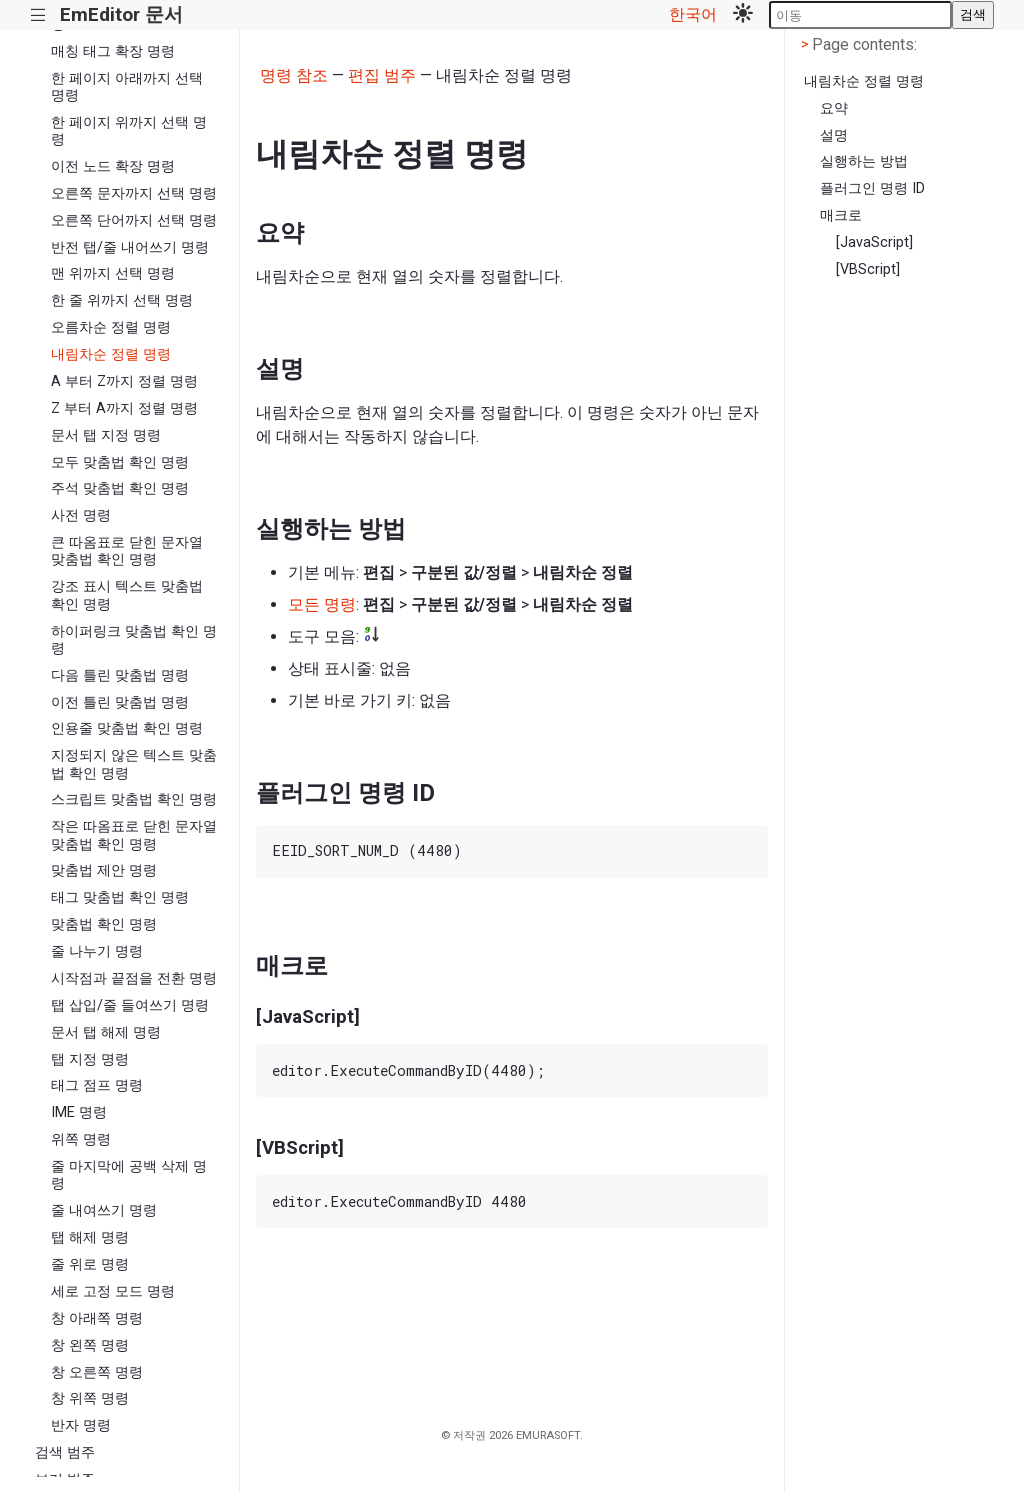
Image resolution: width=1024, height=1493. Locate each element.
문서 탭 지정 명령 (106, 435)
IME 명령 (79, 1112)
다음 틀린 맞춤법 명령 (120, 675)
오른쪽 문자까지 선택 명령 (134, 193)
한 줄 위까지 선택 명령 (122, 300)
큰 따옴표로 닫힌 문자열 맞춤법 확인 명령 (127, 551)
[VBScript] (868, 269)
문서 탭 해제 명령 (106, 1032)
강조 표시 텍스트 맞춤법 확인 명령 (127, 595)
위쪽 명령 (81, 1139)
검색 (973, 14)
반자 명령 (81, 1425)
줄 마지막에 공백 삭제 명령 (129, 1175)
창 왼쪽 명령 (90, 1345)
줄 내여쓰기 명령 (104, 1210)
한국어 (693, 14)
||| (38, 15)
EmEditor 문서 (121, 14)
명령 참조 (294, 75)
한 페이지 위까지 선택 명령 (129, 131)
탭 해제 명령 (90, 1237)
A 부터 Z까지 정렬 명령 (124, 381)
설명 (834, 135)
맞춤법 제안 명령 (104, 870)
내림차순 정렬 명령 (111, 354)
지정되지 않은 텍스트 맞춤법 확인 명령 (134, 764)
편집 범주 (382, 75)
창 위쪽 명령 (90, 1398)
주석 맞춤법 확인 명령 (120, 488)
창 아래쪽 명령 (97, 1318)
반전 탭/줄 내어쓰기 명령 (130, 247)
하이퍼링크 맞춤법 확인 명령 (134, 640)
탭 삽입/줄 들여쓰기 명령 (130, 1005)
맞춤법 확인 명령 (104, 924)
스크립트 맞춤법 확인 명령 (134, 799)
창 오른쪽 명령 (97, 1372)
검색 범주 (65, 1452)
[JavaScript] (874, 242)
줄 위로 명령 (90, 1264)
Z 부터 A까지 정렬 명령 (124, 408)
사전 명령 (81, 515)
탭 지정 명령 (90, 1059)
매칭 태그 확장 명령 (113, 51)
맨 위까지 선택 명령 (113, 273)
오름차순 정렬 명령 (111, 327)
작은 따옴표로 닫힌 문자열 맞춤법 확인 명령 (134, 835)
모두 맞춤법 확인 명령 (120, 462)
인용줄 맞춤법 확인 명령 (127, 728)
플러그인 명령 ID (872, 188)
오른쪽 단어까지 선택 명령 (134, 220)
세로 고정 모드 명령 (113, 1291)
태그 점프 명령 (97, 1085)
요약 (834, 108)
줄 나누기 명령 (97, 951)
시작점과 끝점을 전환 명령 (134, 978)
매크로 (841, 215)
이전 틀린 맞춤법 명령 (120, 702)
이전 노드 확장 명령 (113, 166)
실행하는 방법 (864, 161)
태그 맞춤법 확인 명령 (120, 897)
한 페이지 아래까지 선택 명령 (127, 87)
